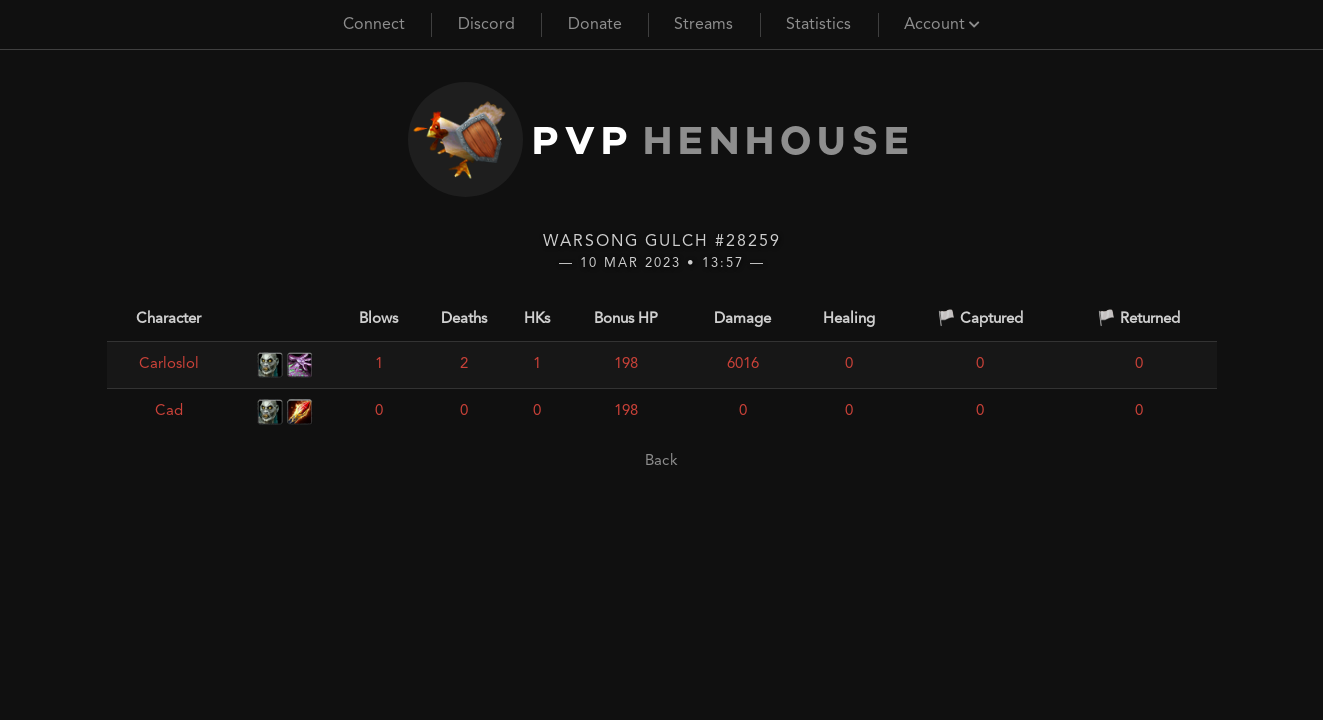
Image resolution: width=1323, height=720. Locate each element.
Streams (703, 25)
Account (942, 25)
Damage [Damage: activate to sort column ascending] (742, 319)
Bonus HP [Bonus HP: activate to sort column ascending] (626, 319)
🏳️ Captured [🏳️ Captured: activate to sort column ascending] (980, 319)
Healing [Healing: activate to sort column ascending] (849, 319)
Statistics (818, 25)
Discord (486, 25)
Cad (169, 411)
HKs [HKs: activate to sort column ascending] (537, 319)
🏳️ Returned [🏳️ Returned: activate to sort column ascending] (1138, 319)
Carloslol (169, 364)
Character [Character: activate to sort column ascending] (168, 319)
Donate (595, 25)
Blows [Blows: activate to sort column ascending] (378, 319)
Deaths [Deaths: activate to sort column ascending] (464, 319)
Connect (374, 25)
